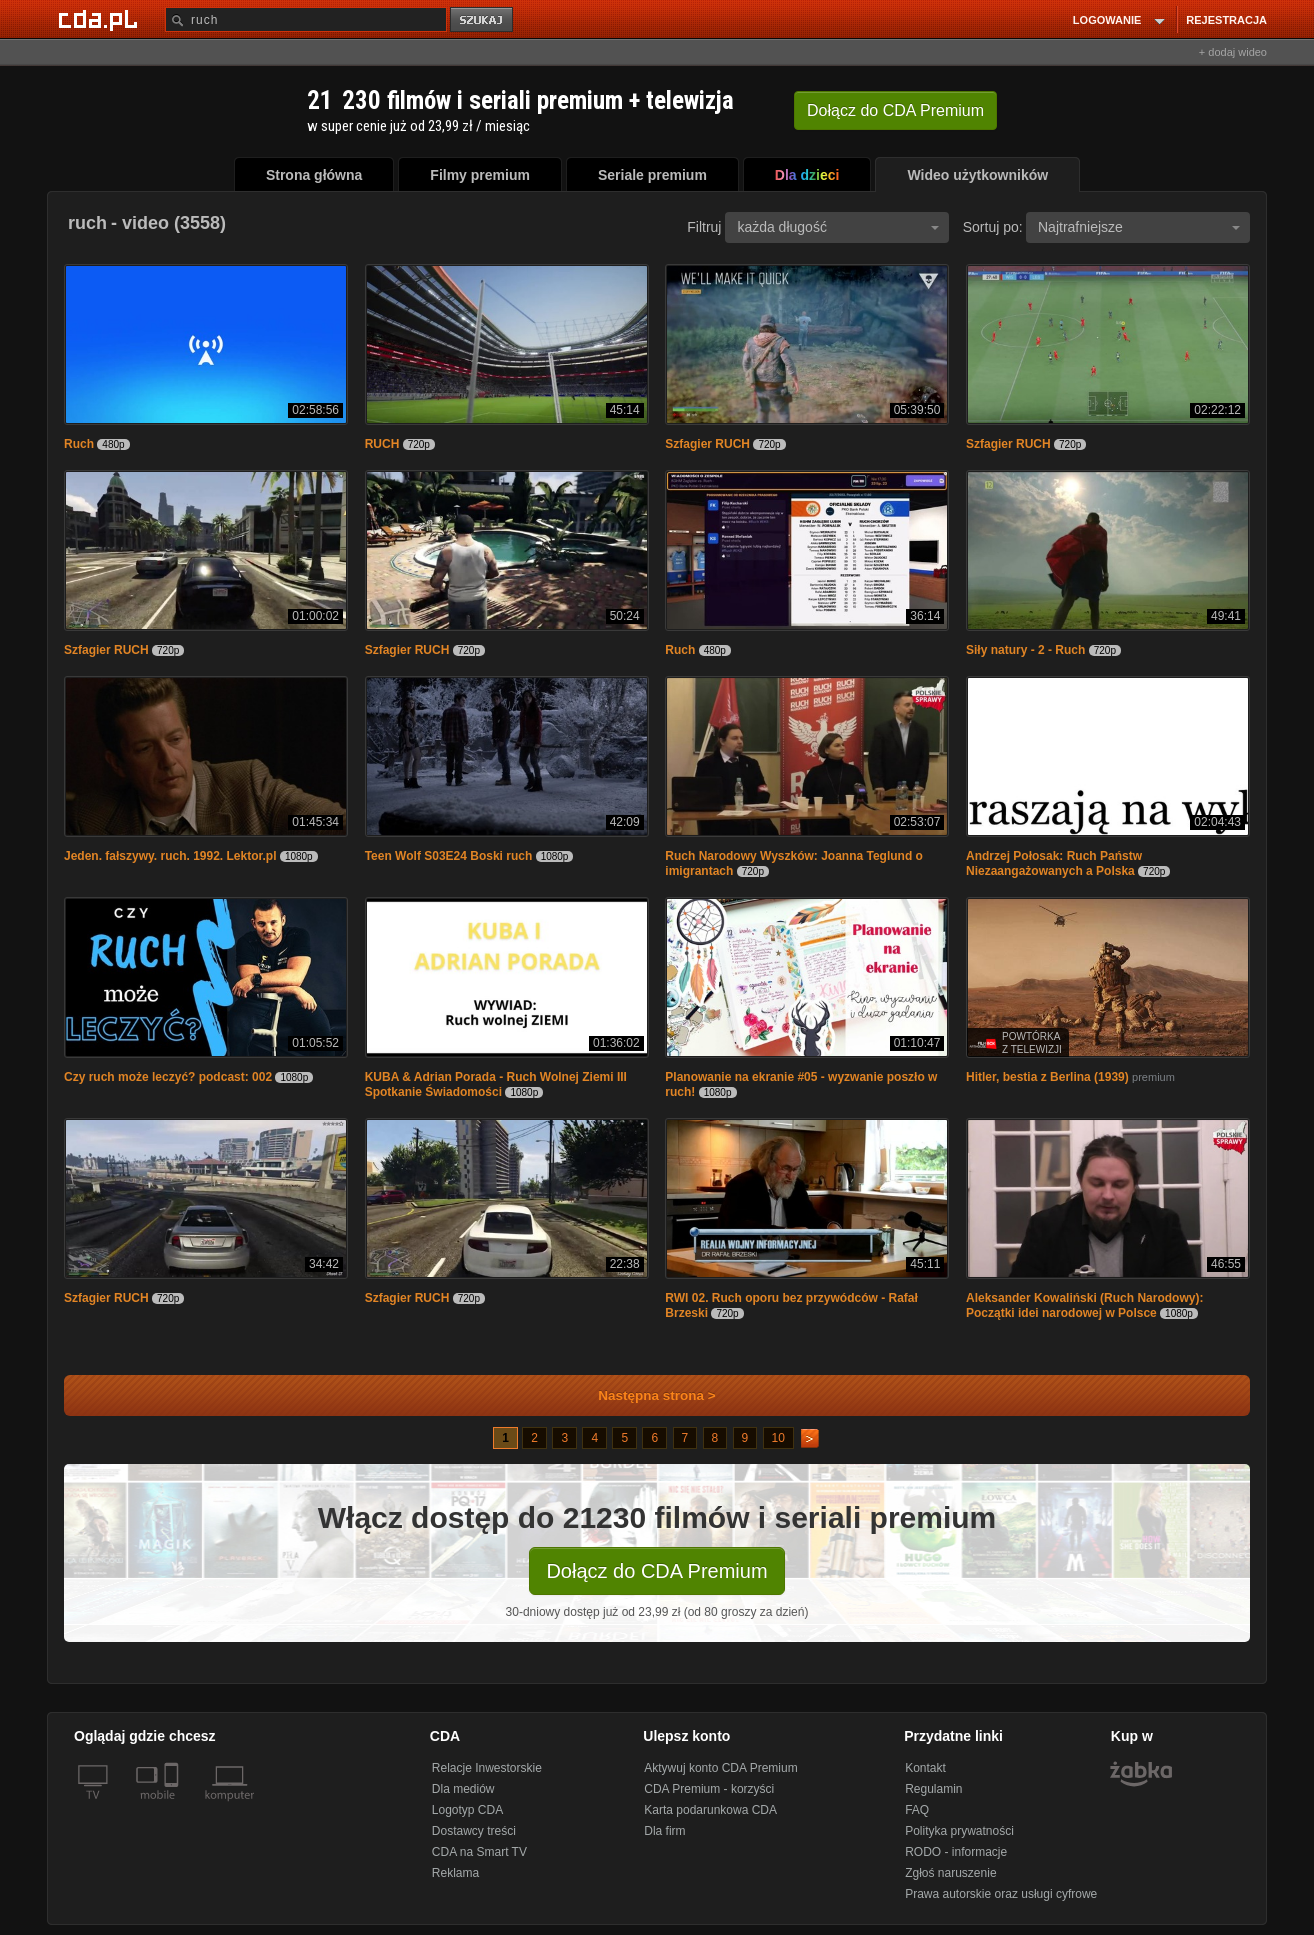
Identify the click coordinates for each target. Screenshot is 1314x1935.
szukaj (483, 20)
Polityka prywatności (959, 1831)
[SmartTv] (173, 1807)
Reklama (455, 1873)
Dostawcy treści (474, 1831)
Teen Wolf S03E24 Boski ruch (449, 856)
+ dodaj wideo (1233, 52)
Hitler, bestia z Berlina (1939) (1047, 1077)
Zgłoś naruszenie (950, 1873)
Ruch (79, 444)
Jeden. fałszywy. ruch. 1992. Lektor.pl (170, 856)
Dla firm (664, 1831)
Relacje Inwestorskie (487, 1768)
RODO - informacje (956, 1852)
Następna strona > (643, 1395)
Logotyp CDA (467, 1810)
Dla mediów (463, 1789)
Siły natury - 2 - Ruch (1025, 650)
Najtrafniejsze (1139, 227)
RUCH (382, 444)
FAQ (917, 1810)
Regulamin (933, 1789)
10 (778, 1438)
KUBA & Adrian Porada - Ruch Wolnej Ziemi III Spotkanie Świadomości (496, 1084)
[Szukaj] (306, 19)
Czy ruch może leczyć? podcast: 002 (168, 1077)
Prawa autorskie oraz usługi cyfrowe (1001, 1894)
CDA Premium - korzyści (709, 1789)
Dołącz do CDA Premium (656, 1571)
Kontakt (925, 1768)
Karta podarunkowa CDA (710, 1810)
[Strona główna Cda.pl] (101, 19)
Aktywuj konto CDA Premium (720, 1768)
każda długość (838, 227)
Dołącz (895, 110)
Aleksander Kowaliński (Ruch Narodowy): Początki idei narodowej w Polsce (1084, 1305)
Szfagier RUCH (707, 444)
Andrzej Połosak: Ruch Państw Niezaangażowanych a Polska (1054, 863)
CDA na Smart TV (479, 1852)
